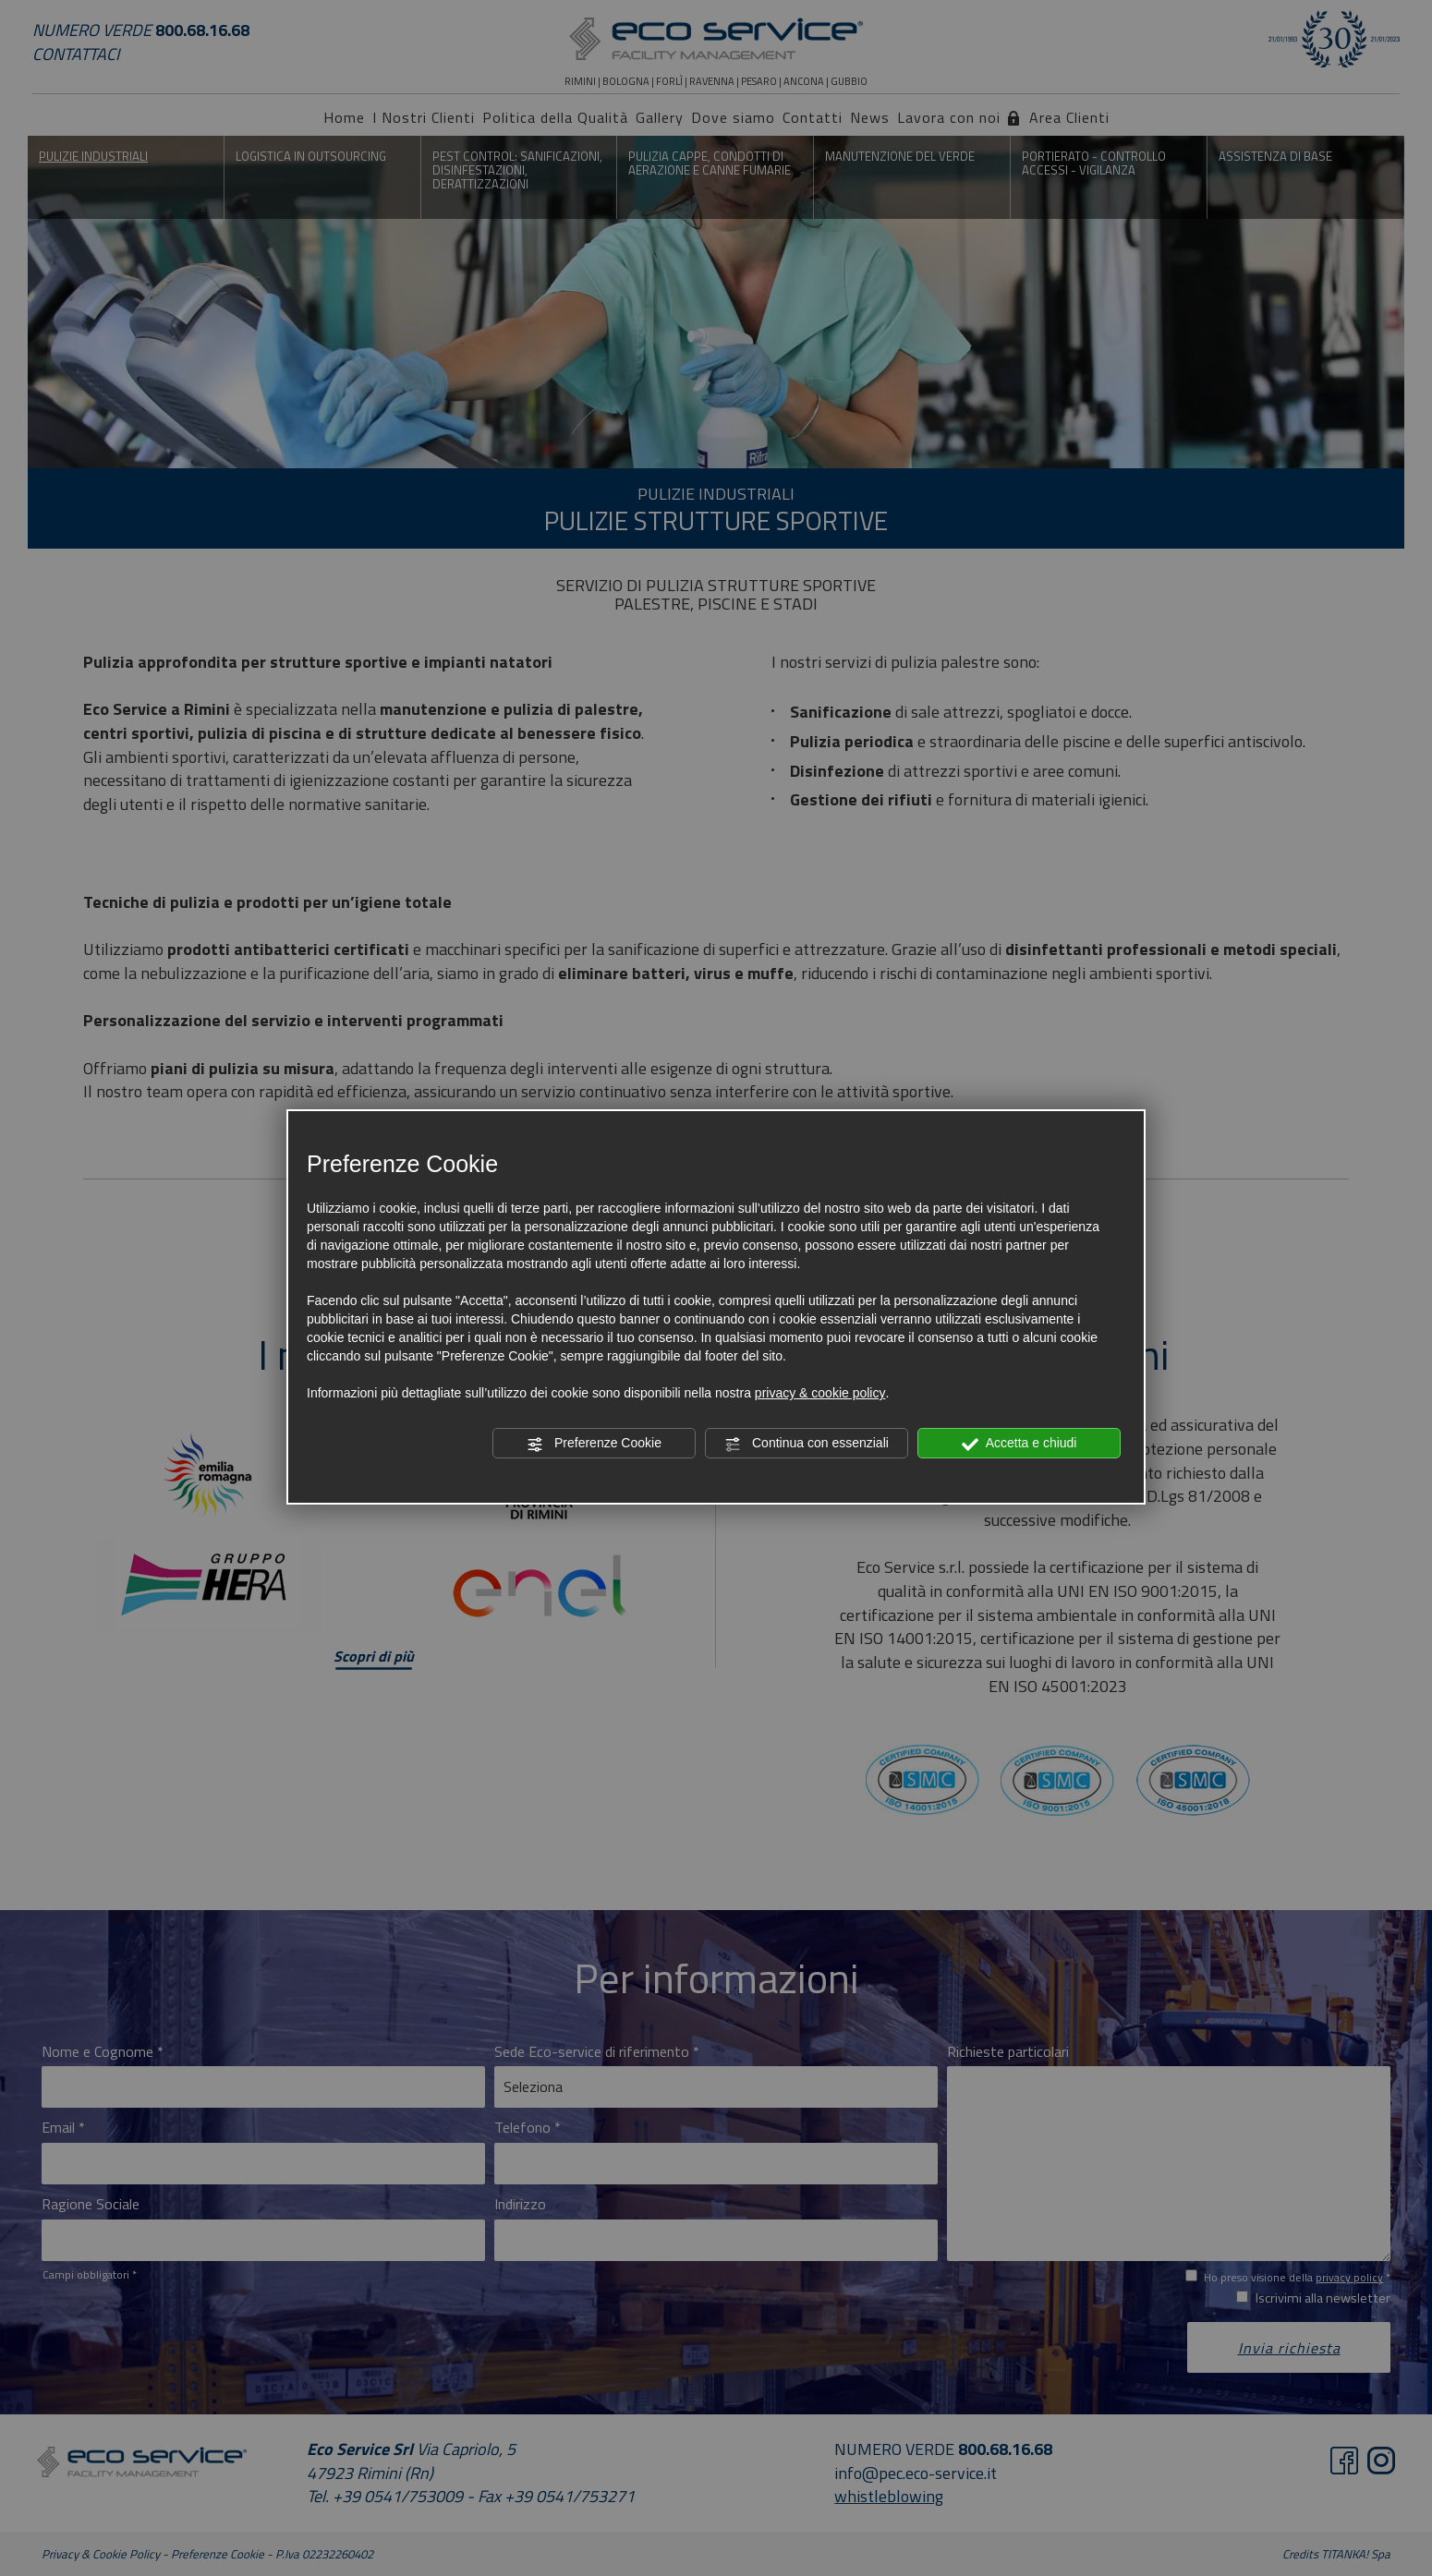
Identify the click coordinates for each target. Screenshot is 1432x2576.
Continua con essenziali (806, 1443)
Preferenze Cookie (594, 1443)
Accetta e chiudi (1019, 1443)
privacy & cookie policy (820, 1392)
